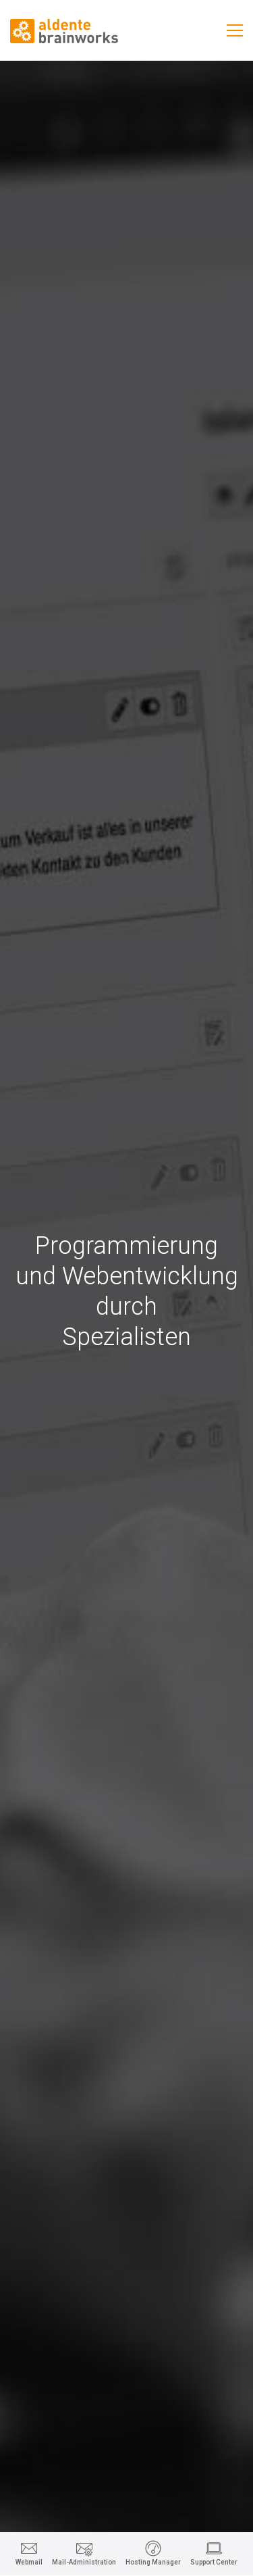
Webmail (29, 2562)
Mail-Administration (84, 2562)
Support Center (213, 2562)
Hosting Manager (153, 2562)
